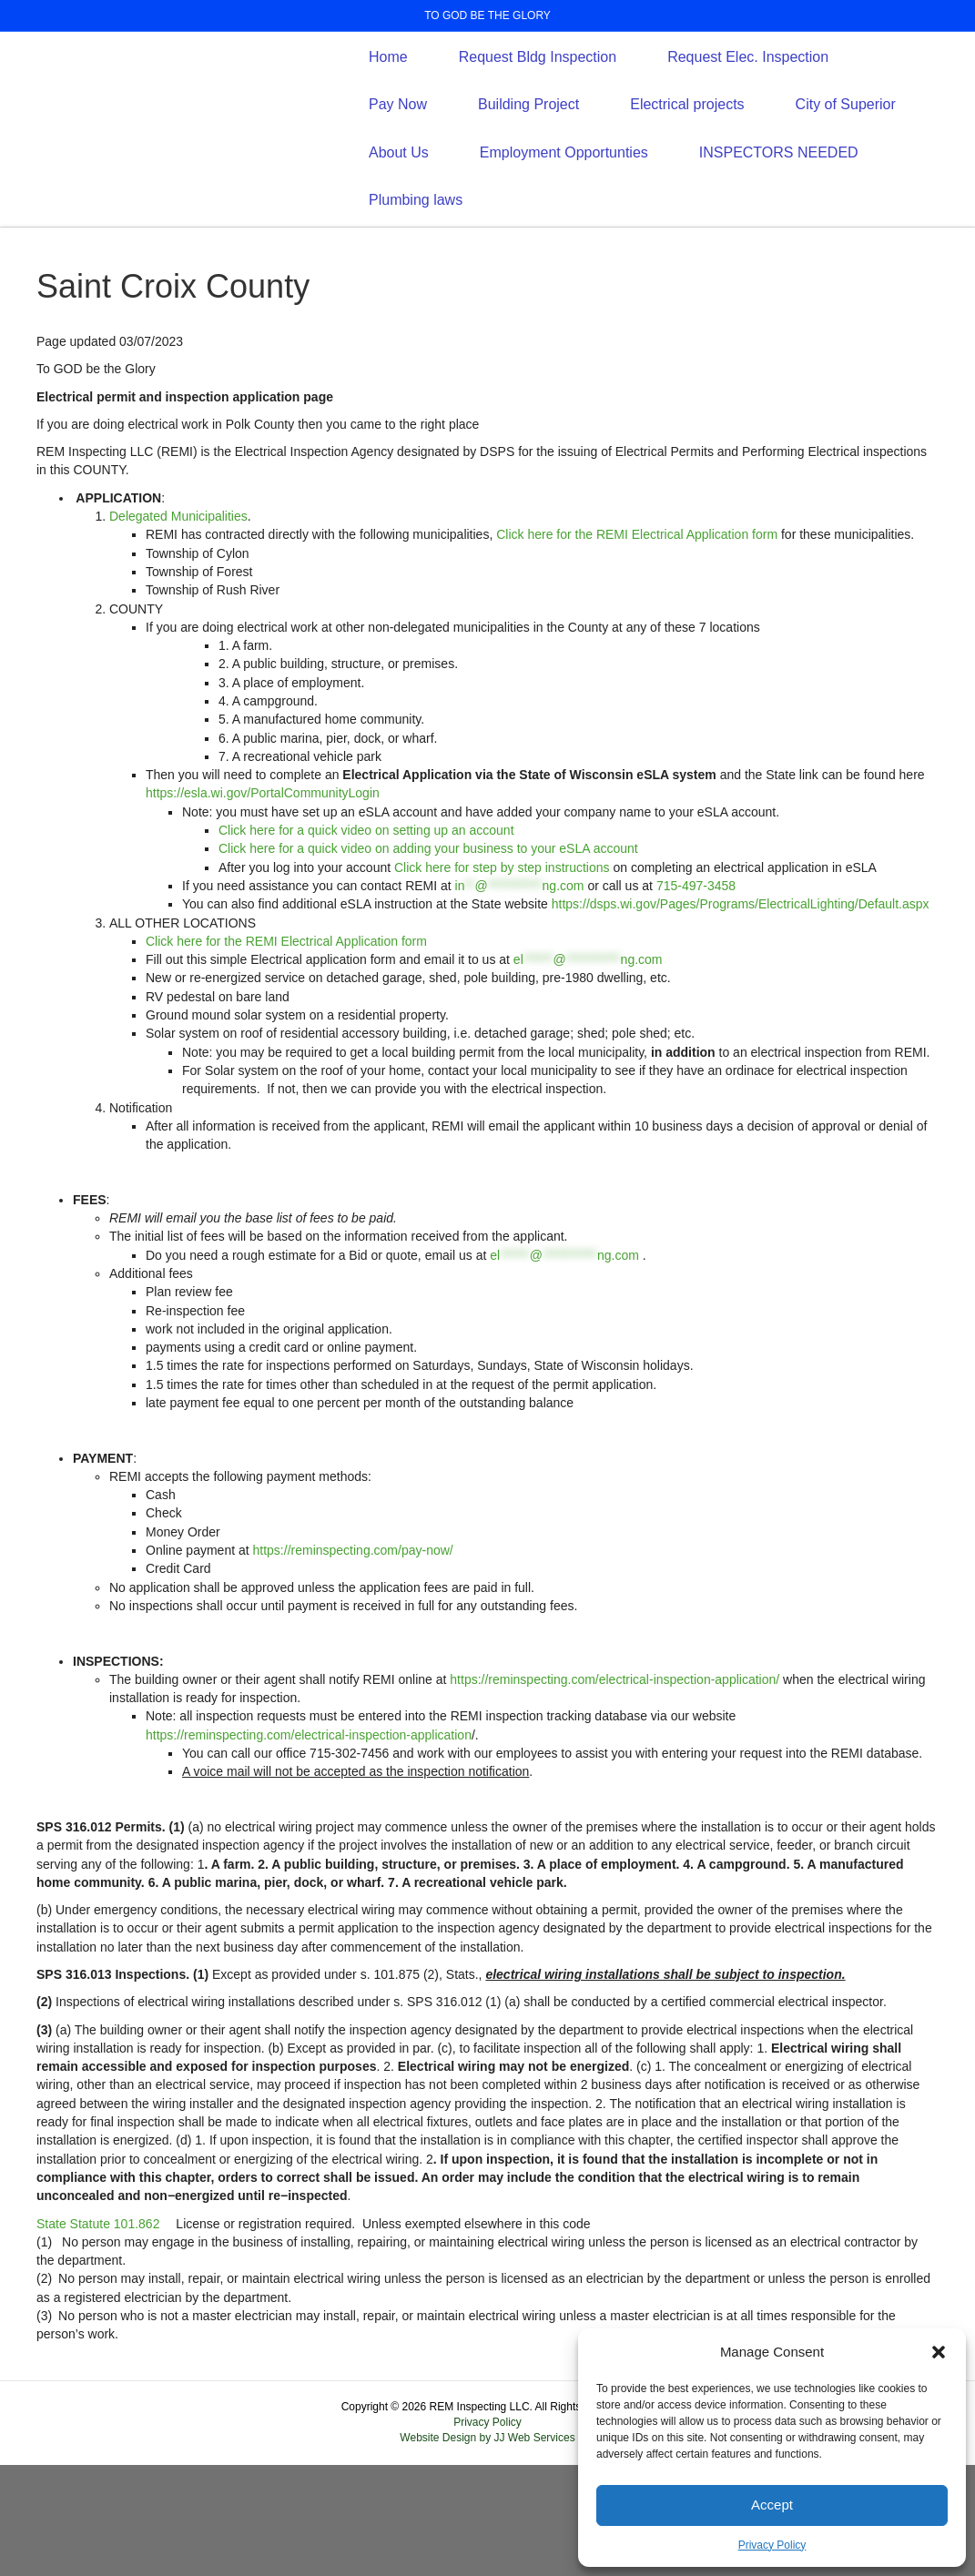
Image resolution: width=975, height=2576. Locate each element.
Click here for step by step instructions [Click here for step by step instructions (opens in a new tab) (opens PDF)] (502, 978)
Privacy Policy (772, 2545)
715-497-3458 (696, 996)
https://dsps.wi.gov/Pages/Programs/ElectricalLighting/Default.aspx (740, 1016)
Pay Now (398, 160)
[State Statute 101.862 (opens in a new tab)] (97, 2335)
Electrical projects (687, 160)
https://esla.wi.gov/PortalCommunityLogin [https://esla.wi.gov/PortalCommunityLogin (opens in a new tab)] (263, 905)
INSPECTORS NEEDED (778, 208)
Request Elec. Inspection (747, 112)
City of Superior (846, 160)
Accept (772, 2504)
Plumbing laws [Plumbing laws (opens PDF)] (415, 255)
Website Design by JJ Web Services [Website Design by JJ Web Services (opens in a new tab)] (487, 2549)
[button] (938, 2352)
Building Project (528, 160)
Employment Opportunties (564, 208)
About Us (399, 208)
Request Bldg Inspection (537, 112)
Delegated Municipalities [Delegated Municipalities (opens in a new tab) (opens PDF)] (178, 627)
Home (388, 112)
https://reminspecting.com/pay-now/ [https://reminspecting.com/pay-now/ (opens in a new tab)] (353, 1662)
